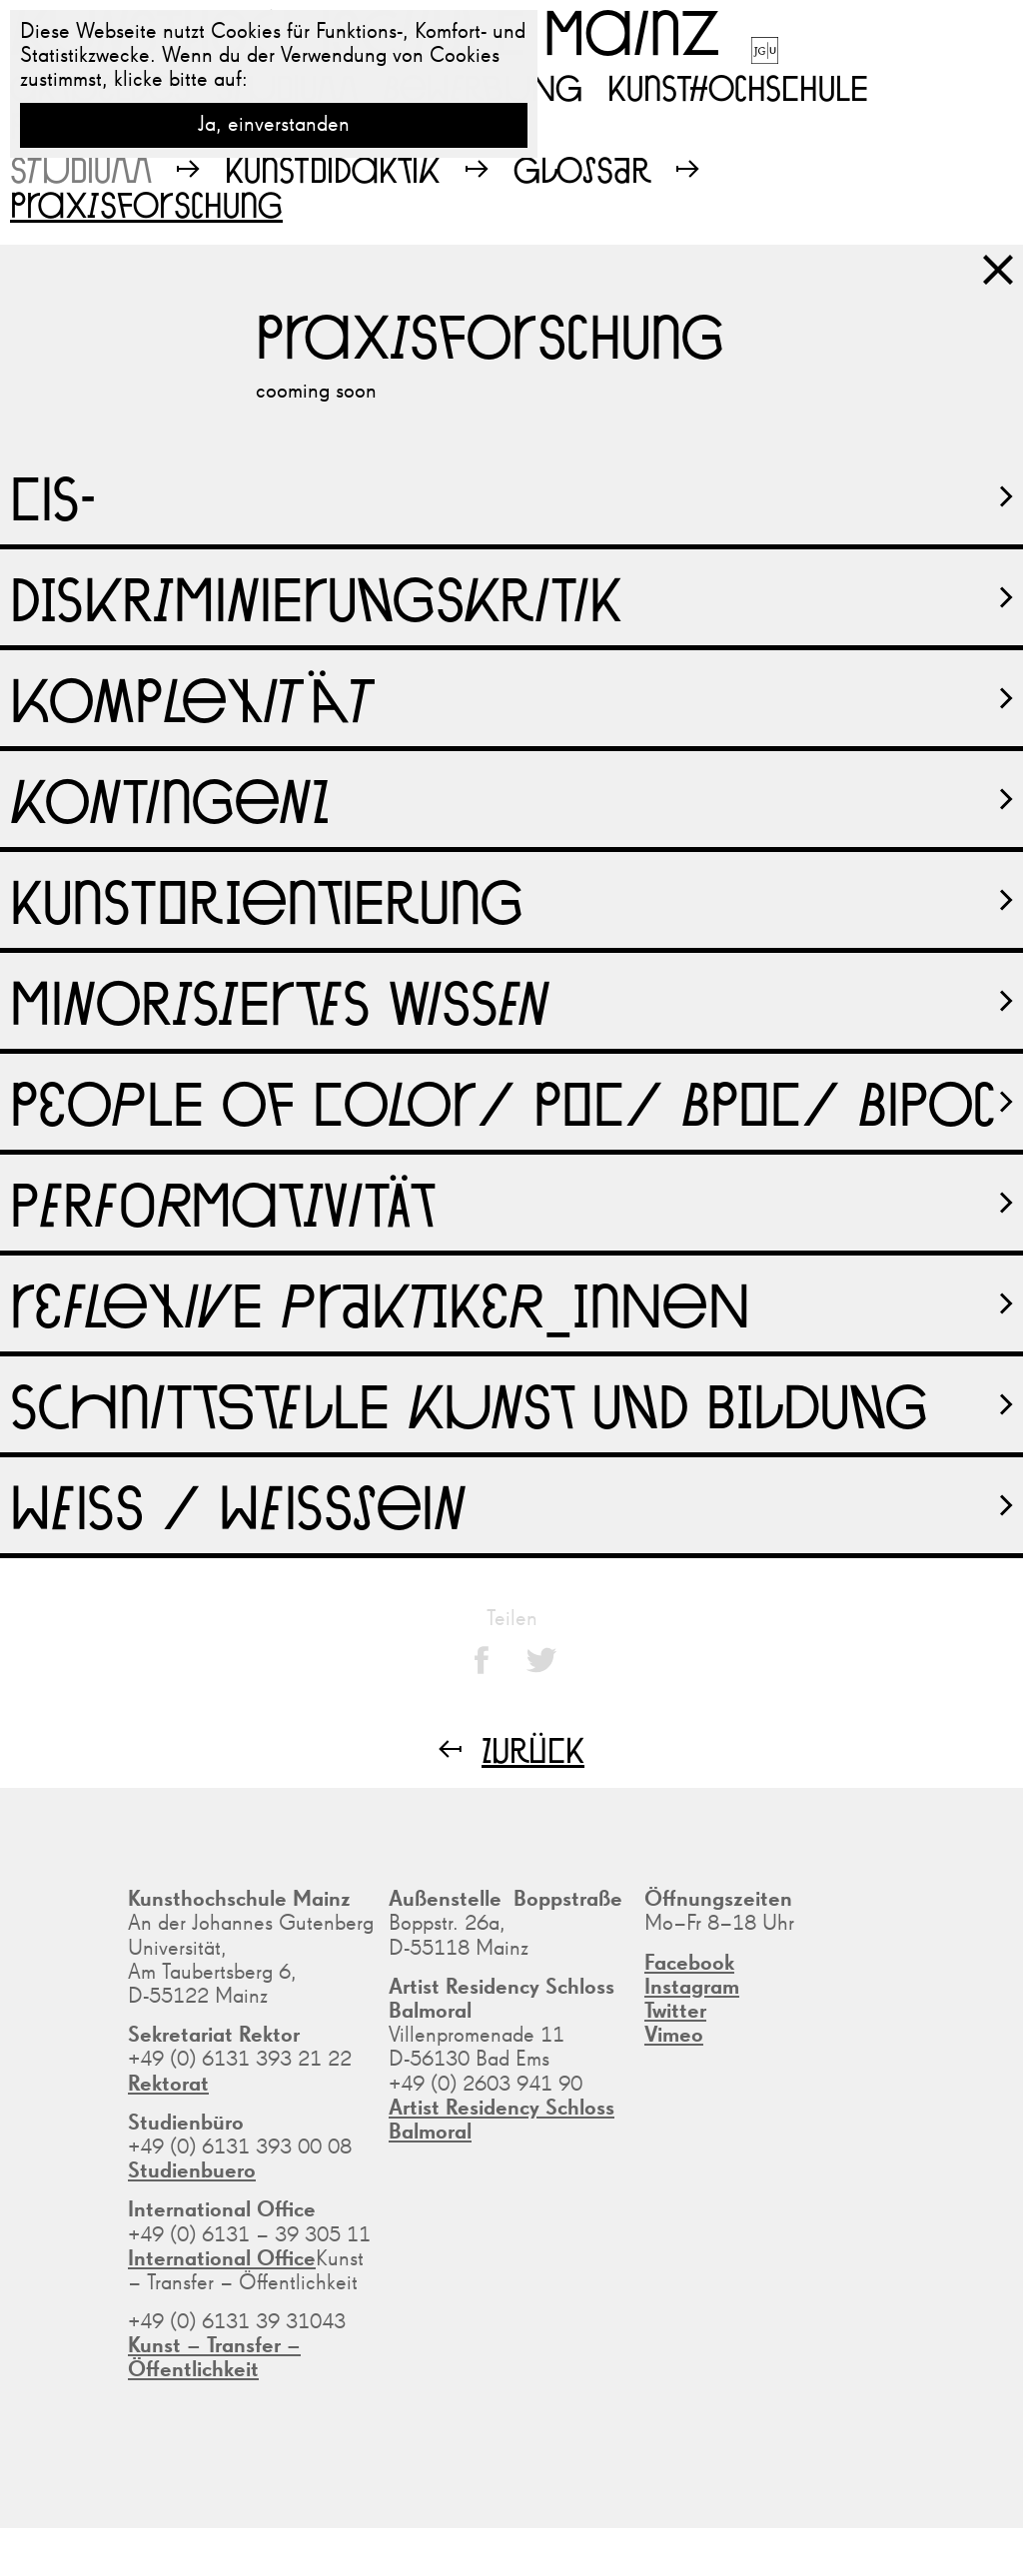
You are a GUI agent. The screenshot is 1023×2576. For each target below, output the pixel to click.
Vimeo (673, 2036)
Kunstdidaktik (333, 169)
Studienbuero (192, 2171)
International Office (222, 2259)
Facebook (689, 1964)
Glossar (582, 169)
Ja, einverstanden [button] (274, 125)
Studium (81, 169)
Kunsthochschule (737, 87)
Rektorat (168, 2085)
